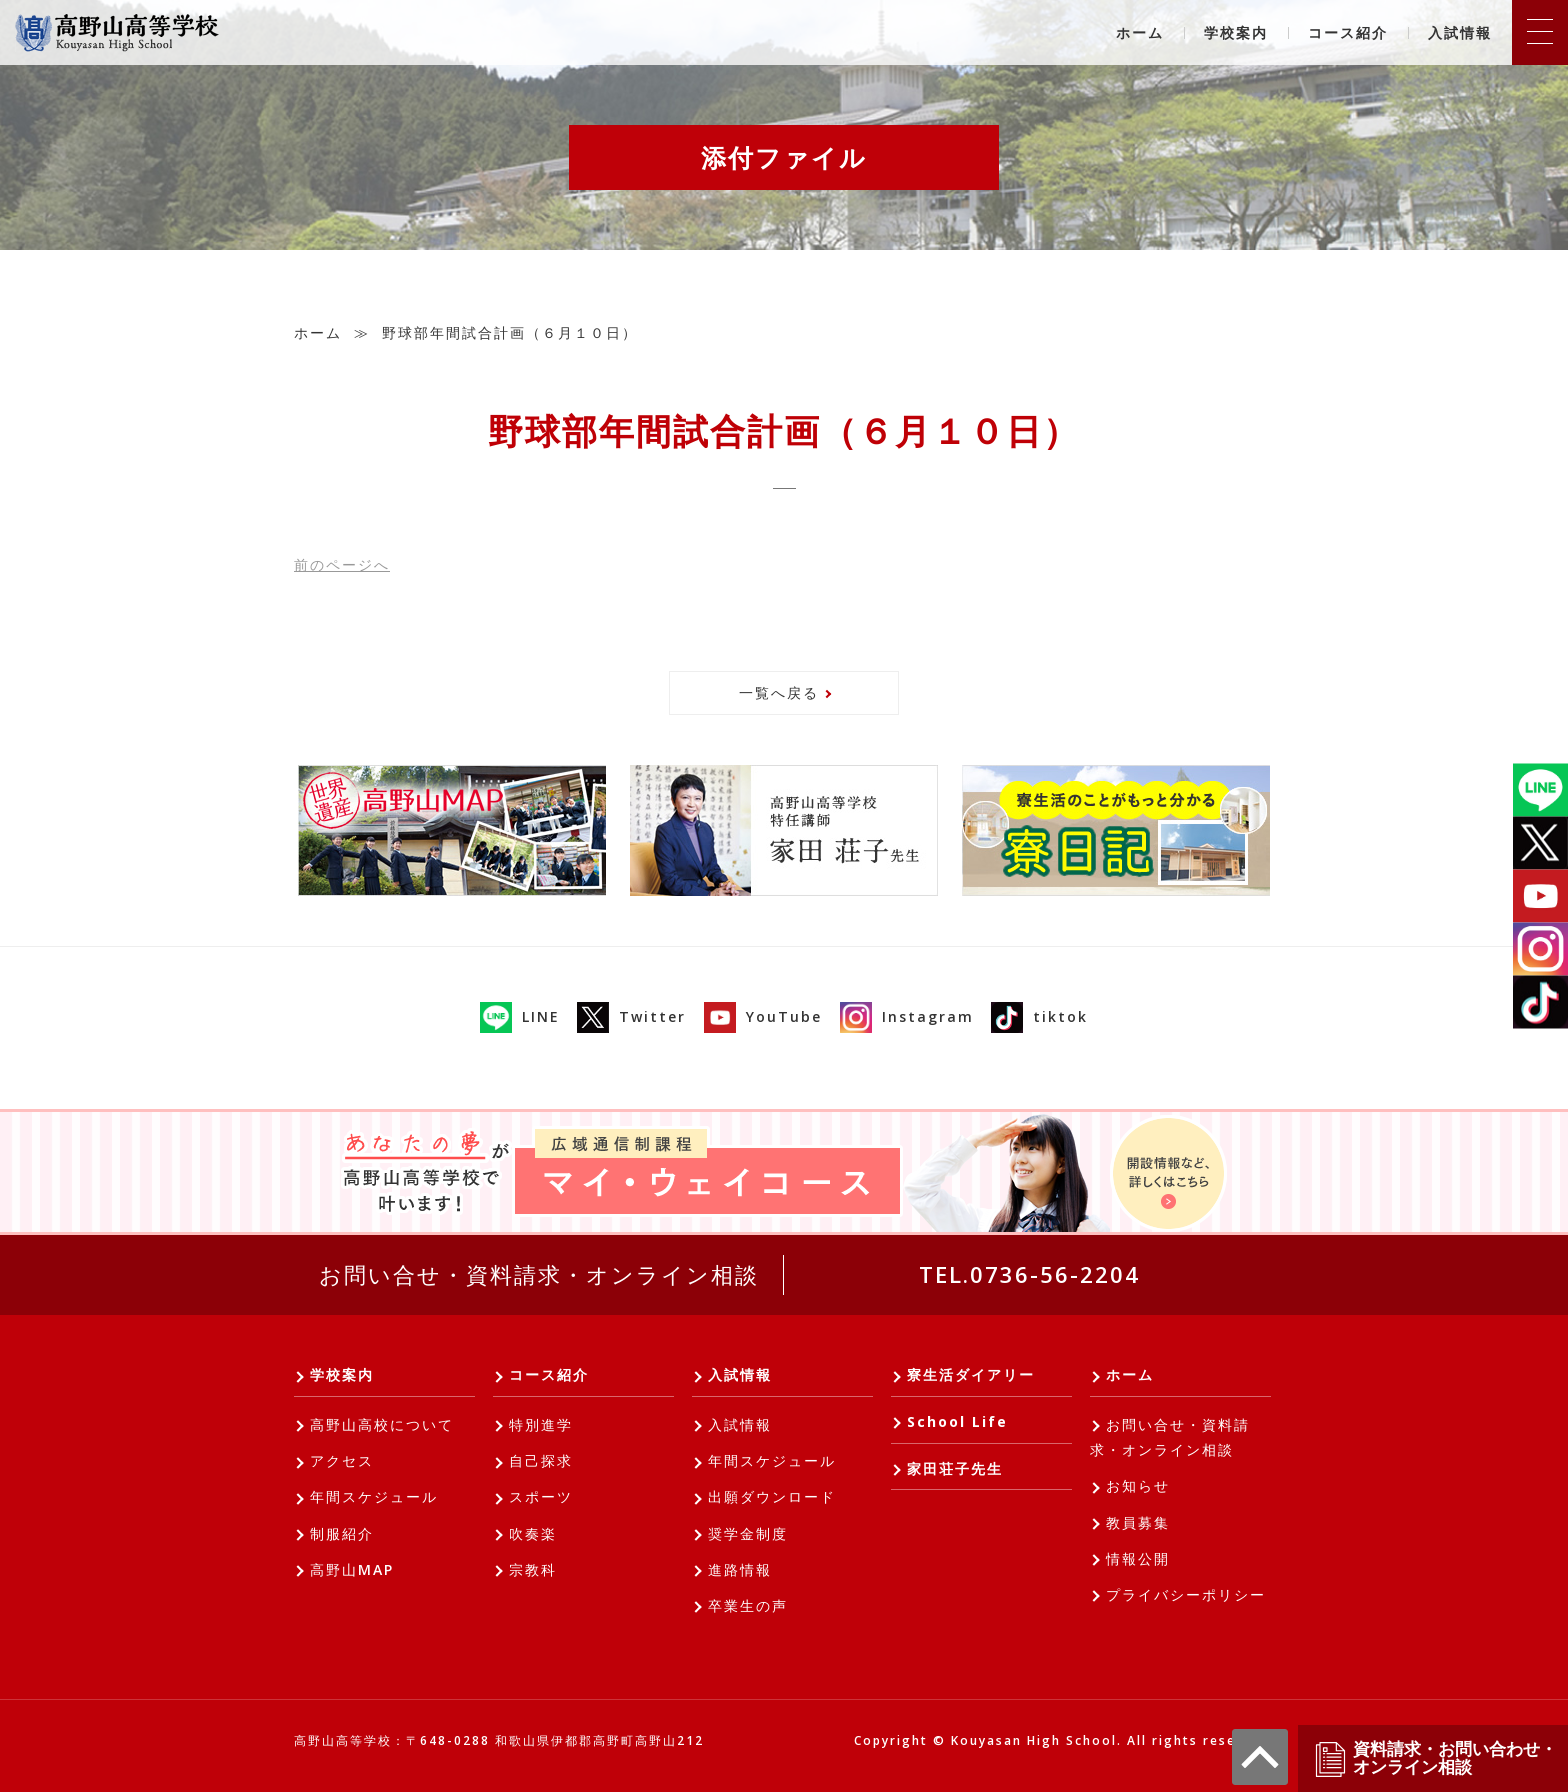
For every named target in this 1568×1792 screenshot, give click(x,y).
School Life (957, 1421)
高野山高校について (382, 1424)
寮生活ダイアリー (971, 1374)
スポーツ (541, 1496)
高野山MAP (352, 1569)
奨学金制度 (748, 1533)
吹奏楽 (533, 1533)
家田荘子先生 (955, 1468)
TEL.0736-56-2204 (1029, 1274)
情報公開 (1138, 1558)
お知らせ (1138, 1485)
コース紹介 (1348, 32)
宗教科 (533, 1569)
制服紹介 (342, 1533)
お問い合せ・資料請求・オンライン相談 (539, 1274)
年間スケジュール (374, 1496)
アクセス (342, 1460)
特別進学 (541, 1424)
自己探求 (541, 1460)
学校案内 (1236, 32)
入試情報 (1460, 32)
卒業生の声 (748, 1605)
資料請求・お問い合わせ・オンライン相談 (1435, 1758)
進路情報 (740, 1569)
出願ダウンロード (772, 1496)
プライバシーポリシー (1186, 1594)
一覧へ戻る (779, 692)
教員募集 (1138, 1522)
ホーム (1140, 32)
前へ (342, 564)
